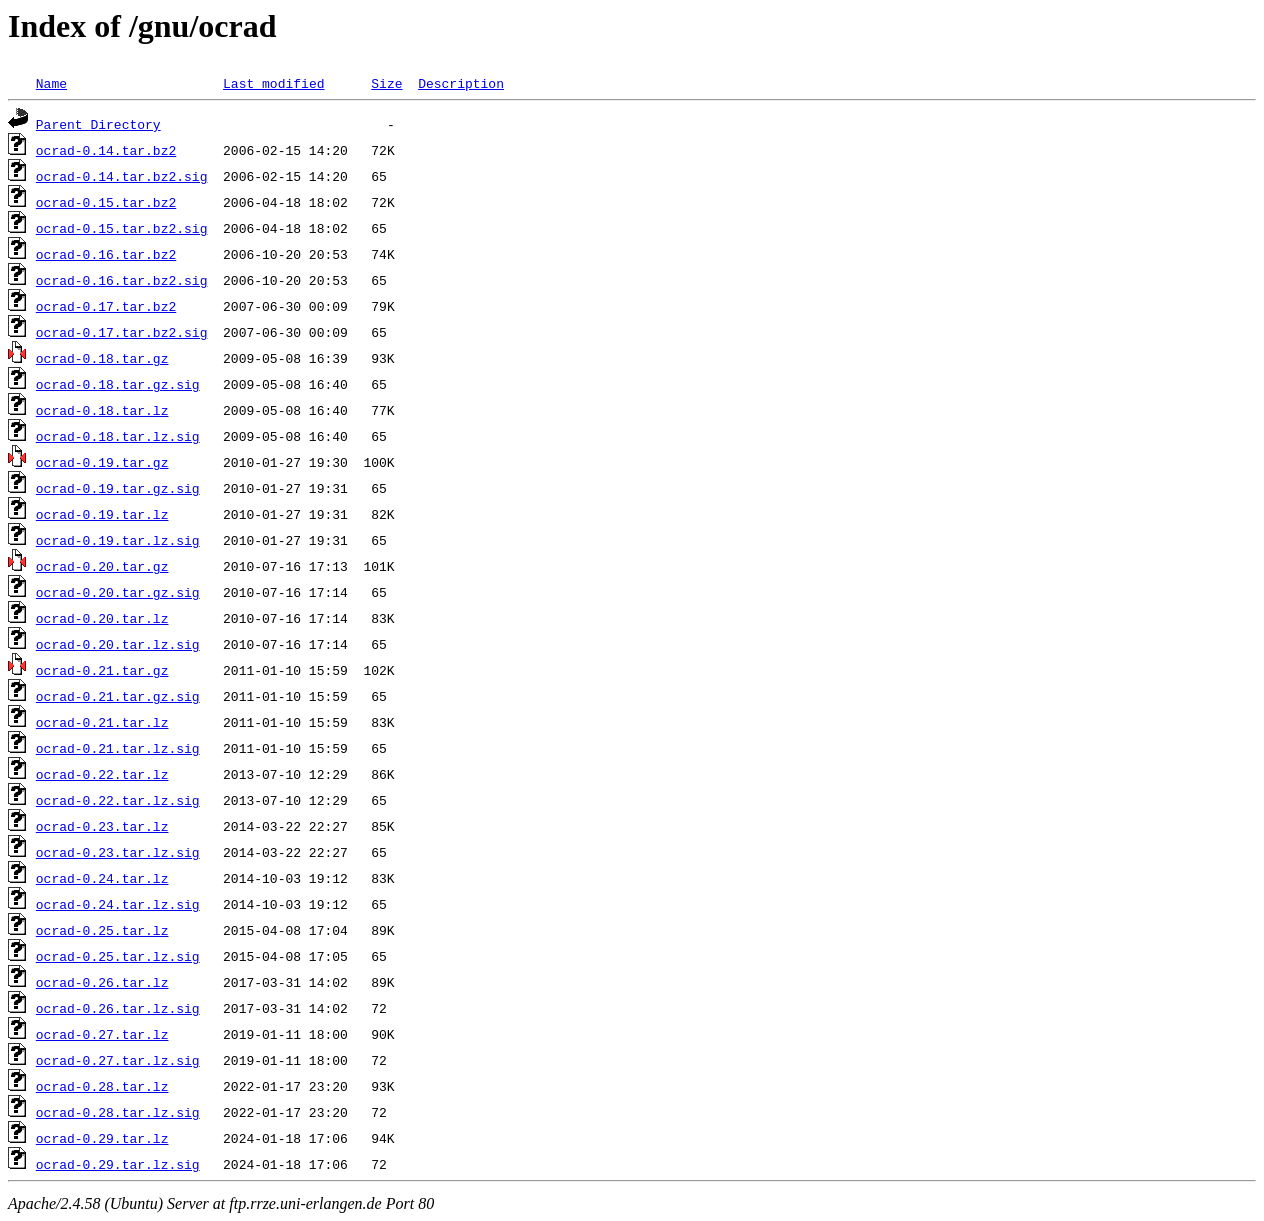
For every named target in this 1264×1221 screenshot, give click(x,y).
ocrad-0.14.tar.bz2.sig (122, 176)
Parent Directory (98, 124)
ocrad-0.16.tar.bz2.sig (122, 280)
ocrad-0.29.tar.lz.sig (118, 1164)
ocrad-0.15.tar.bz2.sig (122, 228)
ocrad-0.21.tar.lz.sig (118, 748)
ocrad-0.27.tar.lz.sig (118, 1060)
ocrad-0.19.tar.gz (102, 462)
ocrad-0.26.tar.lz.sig (118, 1008)
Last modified (273, 83)
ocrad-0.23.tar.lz (102, 826)
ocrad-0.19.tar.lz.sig (118, 540)
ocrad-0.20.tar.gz (102, 566)
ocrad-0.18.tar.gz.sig (118, 384)
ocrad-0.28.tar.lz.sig (118, 1112)
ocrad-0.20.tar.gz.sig (118, 592)
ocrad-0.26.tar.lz (102, 982)
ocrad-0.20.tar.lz (102, 618)
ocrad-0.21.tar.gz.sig (118, 696)
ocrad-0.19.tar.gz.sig (118, 488)
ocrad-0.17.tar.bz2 (106, 306)
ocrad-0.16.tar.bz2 (106, 254)
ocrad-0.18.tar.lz (102, 410)
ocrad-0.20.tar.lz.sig (118, 644)
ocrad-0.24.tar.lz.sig (118, 904)
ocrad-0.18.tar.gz (102, 358)
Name (51, 83)
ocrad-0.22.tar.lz (102, 774)
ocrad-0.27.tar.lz (102, 1034)
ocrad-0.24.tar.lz (102, 878)
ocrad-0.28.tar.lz (102, 1086)
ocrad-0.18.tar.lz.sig (118, 436)
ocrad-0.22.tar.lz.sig (118, 800)
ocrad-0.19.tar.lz (102, 514)
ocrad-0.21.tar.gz (102, 670)
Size (386, 83)
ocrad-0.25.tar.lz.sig (118, 956)
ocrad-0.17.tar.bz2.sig (122, 332)
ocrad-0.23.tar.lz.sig (118, 852)
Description (461, 83)
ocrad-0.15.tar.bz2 (106, 202)
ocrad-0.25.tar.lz (102, 930)
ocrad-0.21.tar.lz (102, 722)
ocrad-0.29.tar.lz (102, 1138)
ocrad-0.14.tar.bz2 (106, 150)
